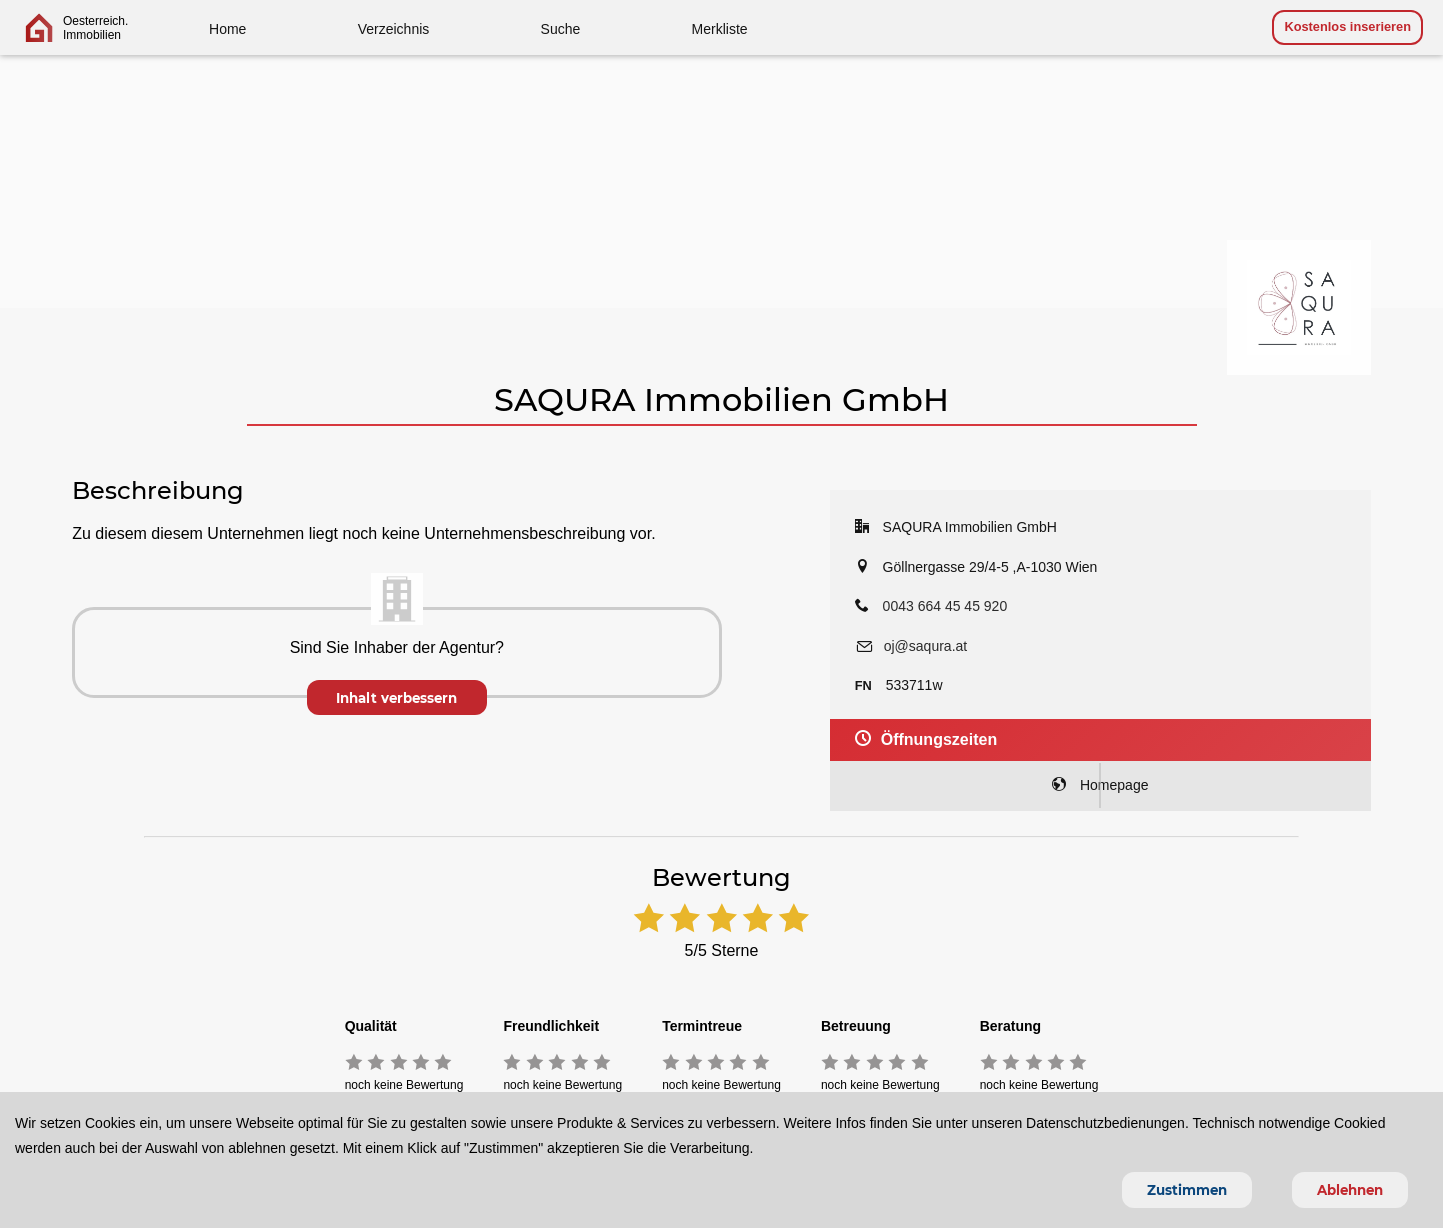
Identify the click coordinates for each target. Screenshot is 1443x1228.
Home (227, 29)
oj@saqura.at (925, 646)
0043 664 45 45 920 (945, 606)
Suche (561, 29)
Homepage (1100, 785)
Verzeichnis (394, 29)
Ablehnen (1350, 1190)
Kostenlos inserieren (1347, 26)
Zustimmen (1187, 1190)
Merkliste (720, 29)
